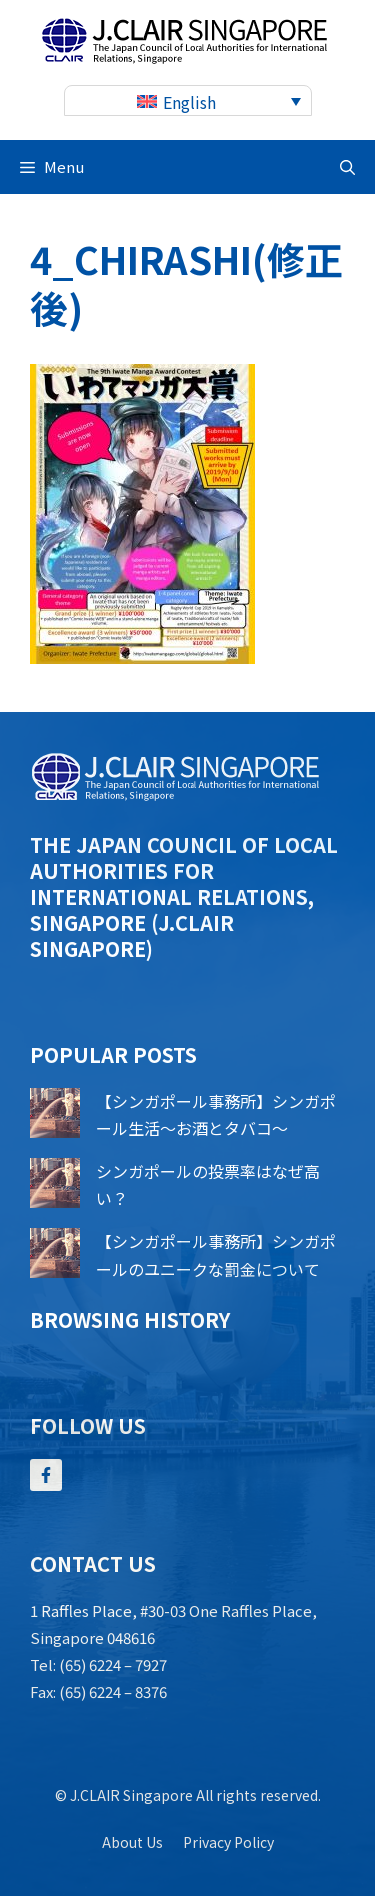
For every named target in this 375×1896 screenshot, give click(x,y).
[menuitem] (188, 100)
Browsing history (130, 1319)
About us (132, 1842)
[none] (188, 100)
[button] (347, 167)
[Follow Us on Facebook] (46, 1475)
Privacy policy (228, 1842)
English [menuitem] (189, 102)
